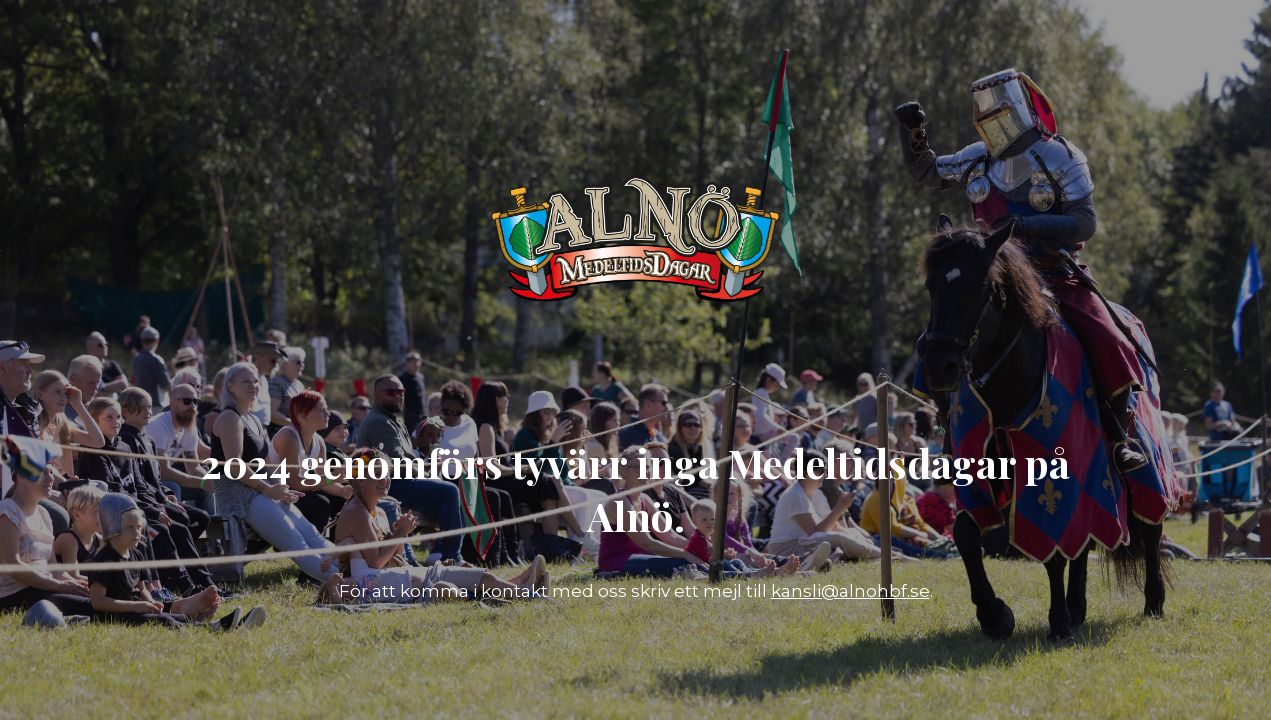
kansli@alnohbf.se (850, 591)
